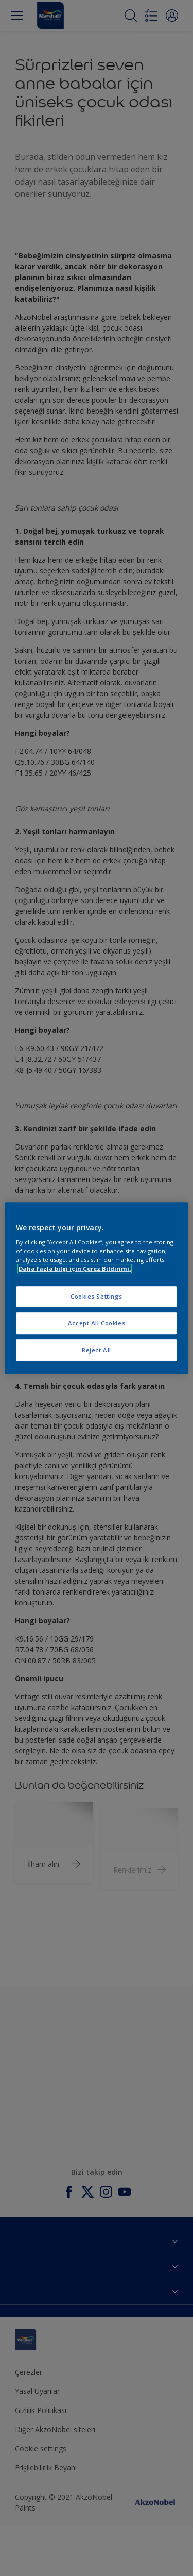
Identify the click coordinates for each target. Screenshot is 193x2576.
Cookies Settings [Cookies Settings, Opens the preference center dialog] (96, 1297)
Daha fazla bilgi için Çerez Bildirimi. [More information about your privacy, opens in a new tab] (75, 1268)
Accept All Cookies (96, 1323)
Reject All (96, 1350)
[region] (96, 1288)
